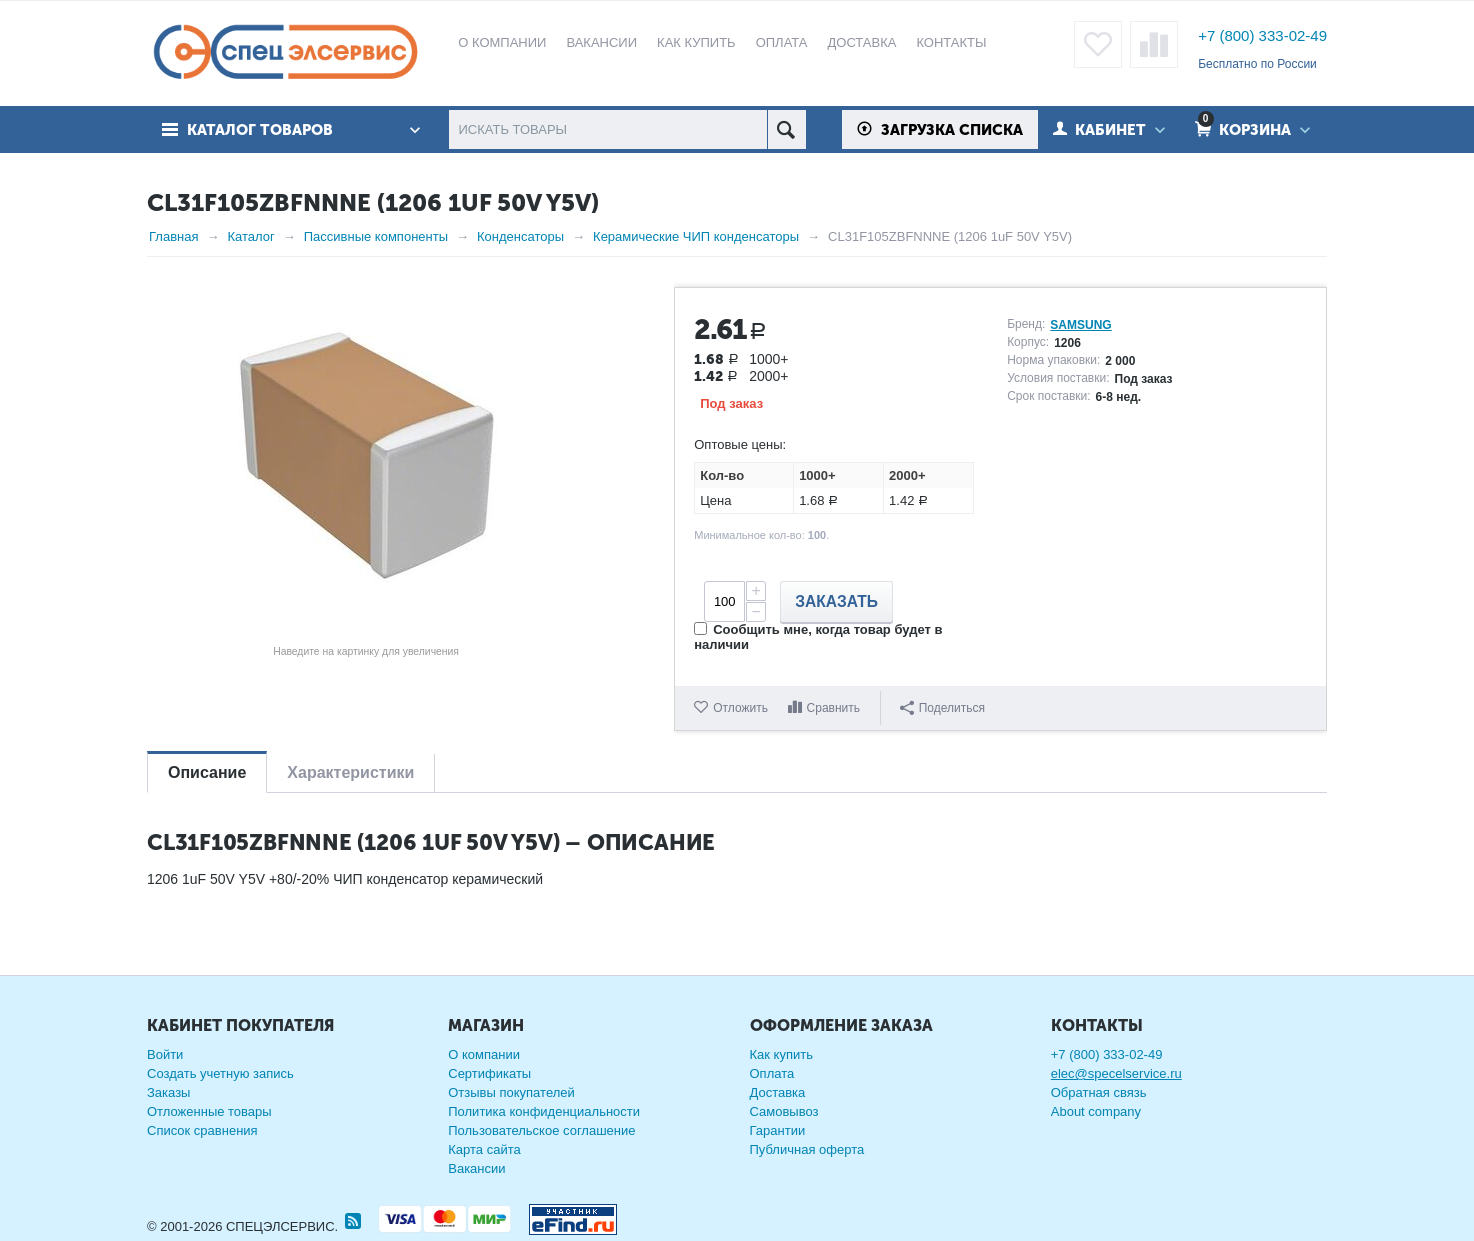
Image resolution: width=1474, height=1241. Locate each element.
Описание (207, 772)
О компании (484, 1054)
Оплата (772, 1073)
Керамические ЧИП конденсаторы (696, 236)
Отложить (740, 708)
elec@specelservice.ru (1116, 1073)
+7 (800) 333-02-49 (1262, 35)
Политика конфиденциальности (544, 1111)
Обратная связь (1099, 1092)
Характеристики (350, 772)
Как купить (781, 1054)
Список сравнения (202, 1130)
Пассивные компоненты (376, 236)
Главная (173, 236)
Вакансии (476, 1168)
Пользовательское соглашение (541, 1130)
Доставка (778, 1092)
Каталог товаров (260, 130)
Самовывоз (784, 1111)
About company (1096, 1111)
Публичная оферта (807, 1149)
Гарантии (778, 1130)
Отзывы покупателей (511, 1092)
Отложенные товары (209, 1111)
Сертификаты (489, 1073)
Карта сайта (484, 1149)
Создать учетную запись (220, 1073)
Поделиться (942, 708)
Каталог (250, 236)
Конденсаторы (520, 236)
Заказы (168, 1092)
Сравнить (833, 708)
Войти (165, 1054)
